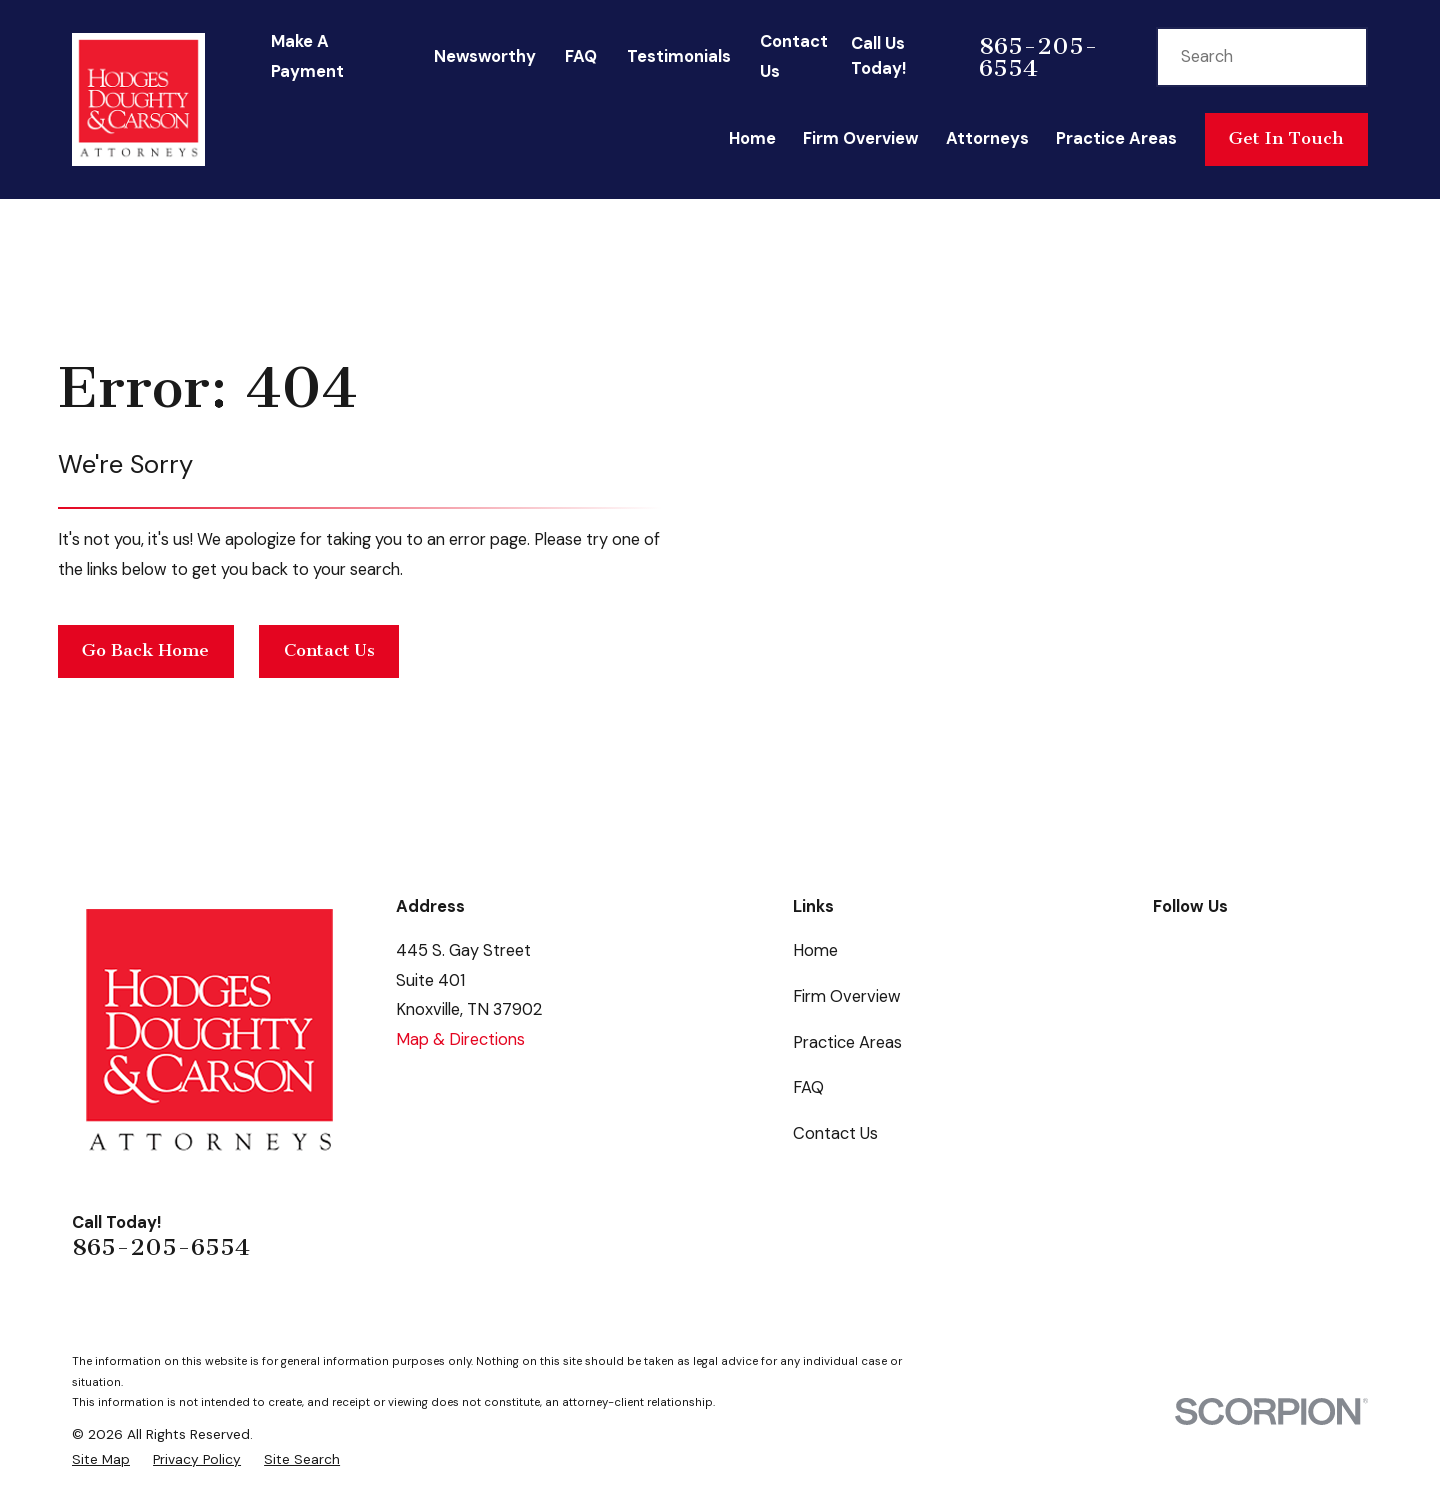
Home (815, 950)
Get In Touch (1286, 138)
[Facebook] (1164, 947)
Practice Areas (847, 1042)
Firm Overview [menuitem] (860, 138)
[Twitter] (1260, 947)
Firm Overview (847, 996)
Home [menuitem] (752, 138)
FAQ (581, 56)
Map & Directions (460, 1039)
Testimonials (679, 56)
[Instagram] (1356, 947)
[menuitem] (101, 1459)
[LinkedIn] (1308, 947)
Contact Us (329, 650)
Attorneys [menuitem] (987, 138)
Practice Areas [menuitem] (1116, 138)
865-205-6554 (1038, 57)
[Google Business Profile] (1212, 947)
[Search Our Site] (1336, 56)
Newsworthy (485, 56)
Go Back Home (145, 650)
